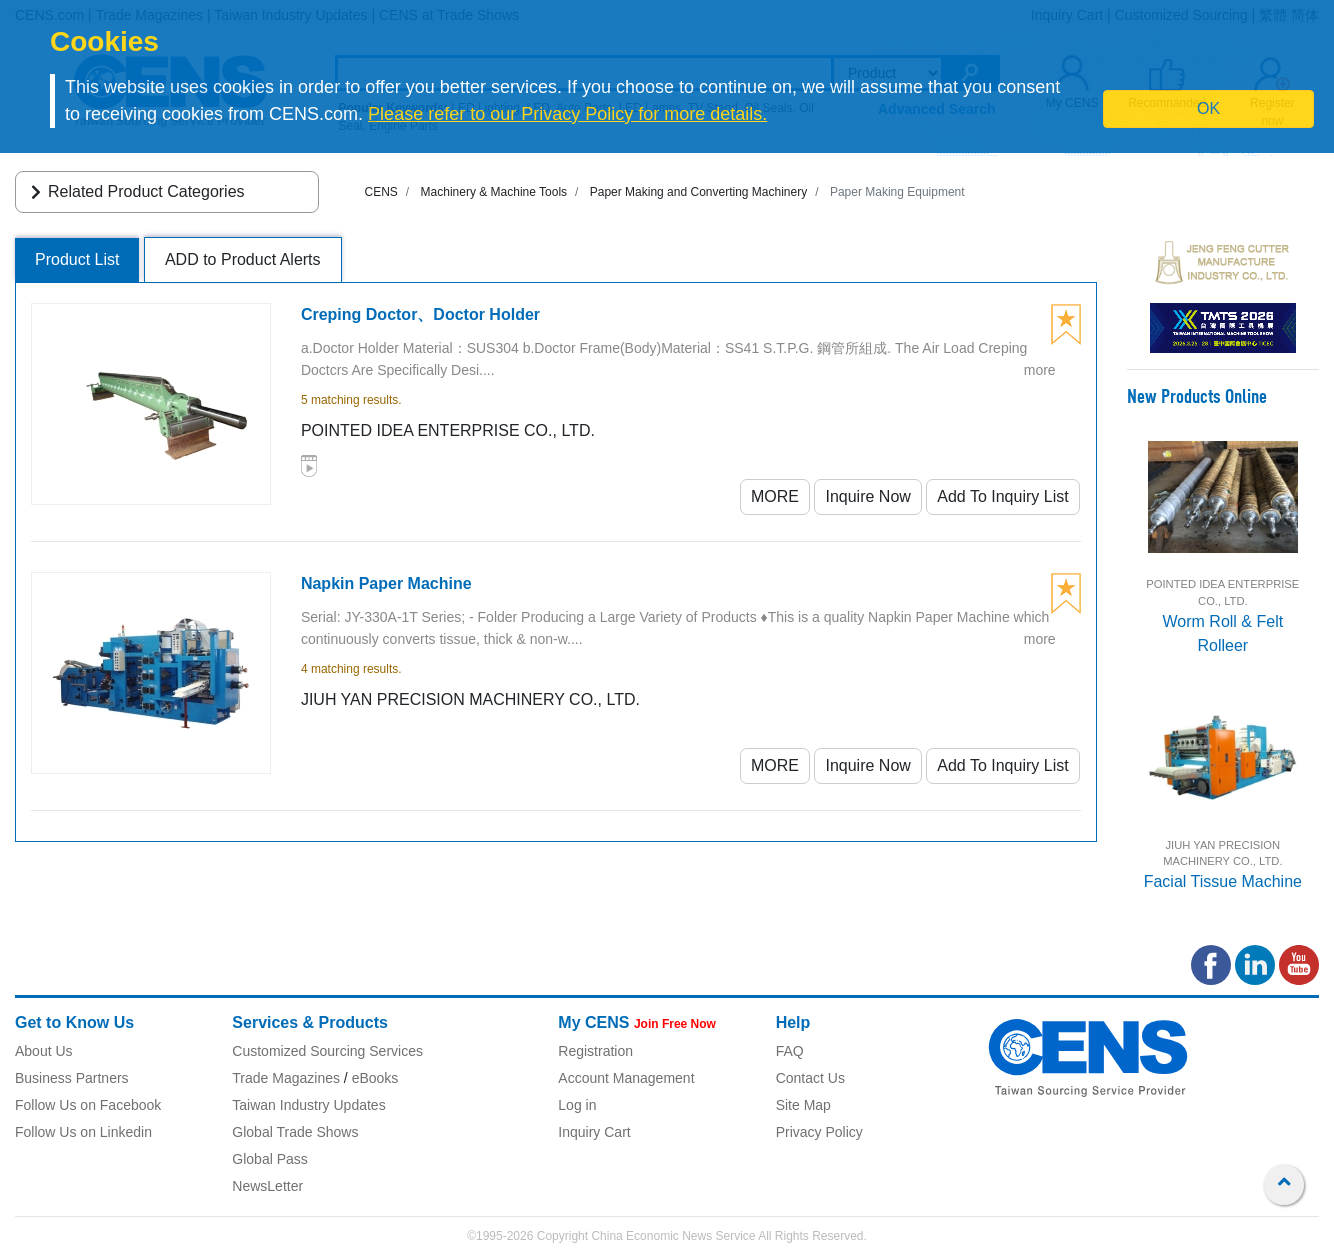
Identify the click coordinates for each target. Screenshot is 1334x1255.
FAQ (790, 1051)
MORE (775, 496)
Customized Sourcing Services (327, 1051)
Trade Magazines (286, 1078)
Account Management (626, 1078)
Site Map (803, 1105)
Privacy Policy (819, 1132)
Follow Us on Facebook (88, 1105)
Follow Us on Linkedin (83, 1132)
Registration (595, 1051)
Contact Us (810, 1078)
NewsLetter (267, 1186)
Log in (577, 1105)
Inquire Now (867, 496)
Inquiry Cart (594, 1132)
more (1040, 370)
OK (1208, 108)
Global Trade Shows (295, 1132)
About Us (44, 1051)
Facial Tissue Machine (1223, 881)
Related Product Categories (134, 191)
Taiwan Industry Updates (308, 1105)
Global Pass (269, 1159)
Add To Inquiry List (1002, 496)
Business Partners (72, 1078)
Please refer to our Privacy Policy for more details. (567, 114)
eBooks (375, 1078)
